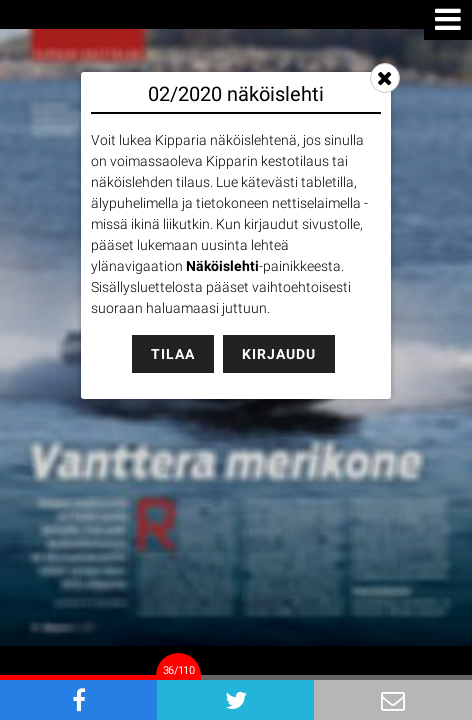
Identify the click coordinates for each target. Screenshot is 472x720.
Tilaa (173, 354)
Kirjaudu (279, 354)
